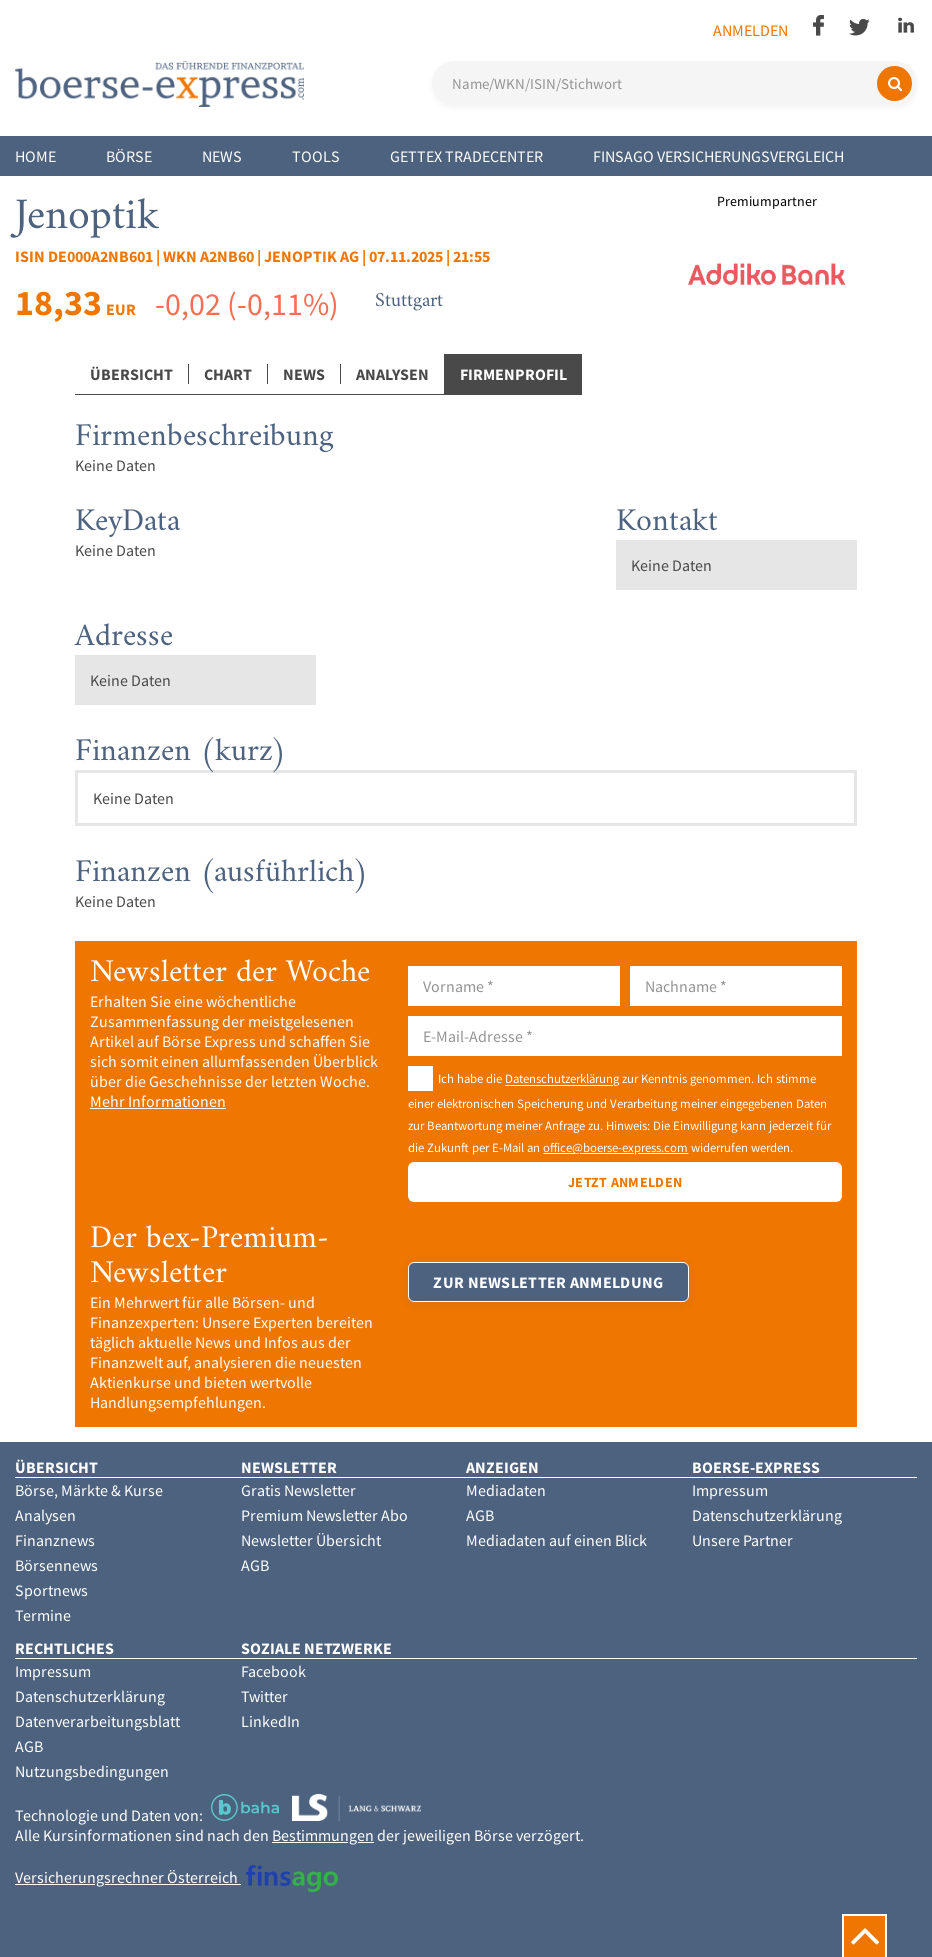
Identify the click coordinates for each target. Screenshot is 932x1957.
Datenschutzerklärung (562, 1079)
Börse (129, 156)
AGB (255, 1565)
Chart (228, 374)
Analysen (392, 374)
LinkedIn (270, 1721)
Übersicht (131, 374)
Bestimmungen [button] (323, 1835)
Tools (316, 156)
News (222, 156)
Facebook (273, 1671)
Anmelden (750, 30)
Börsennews (56, 1565)
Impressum (730, 1490)
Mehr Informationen (158, 1101)
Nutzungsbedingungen (92, 1771)
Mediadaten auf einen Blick (556, 1540)
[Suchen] (894, 83)
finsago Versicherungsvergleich (718, 156)
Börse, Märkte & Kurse (89, 1490)
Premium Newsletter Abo (324, 1515)
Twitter (264, 1696)
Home (35, 156)
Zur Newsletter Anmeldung (548, 1282)
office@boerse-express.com (615, 1147)
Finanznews (55, 1540)
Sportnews (51, 1590)
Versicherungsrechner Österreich (176, 1877)
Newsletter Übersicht (311, 1540)
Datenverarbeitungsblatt (97, 1721)
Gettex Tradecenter (466, 156)
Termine (43, 1615)
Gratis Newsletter (298, 1490)
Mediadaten (506, 1490)
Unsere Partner (742, 1540)
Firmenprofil (513, 374)
